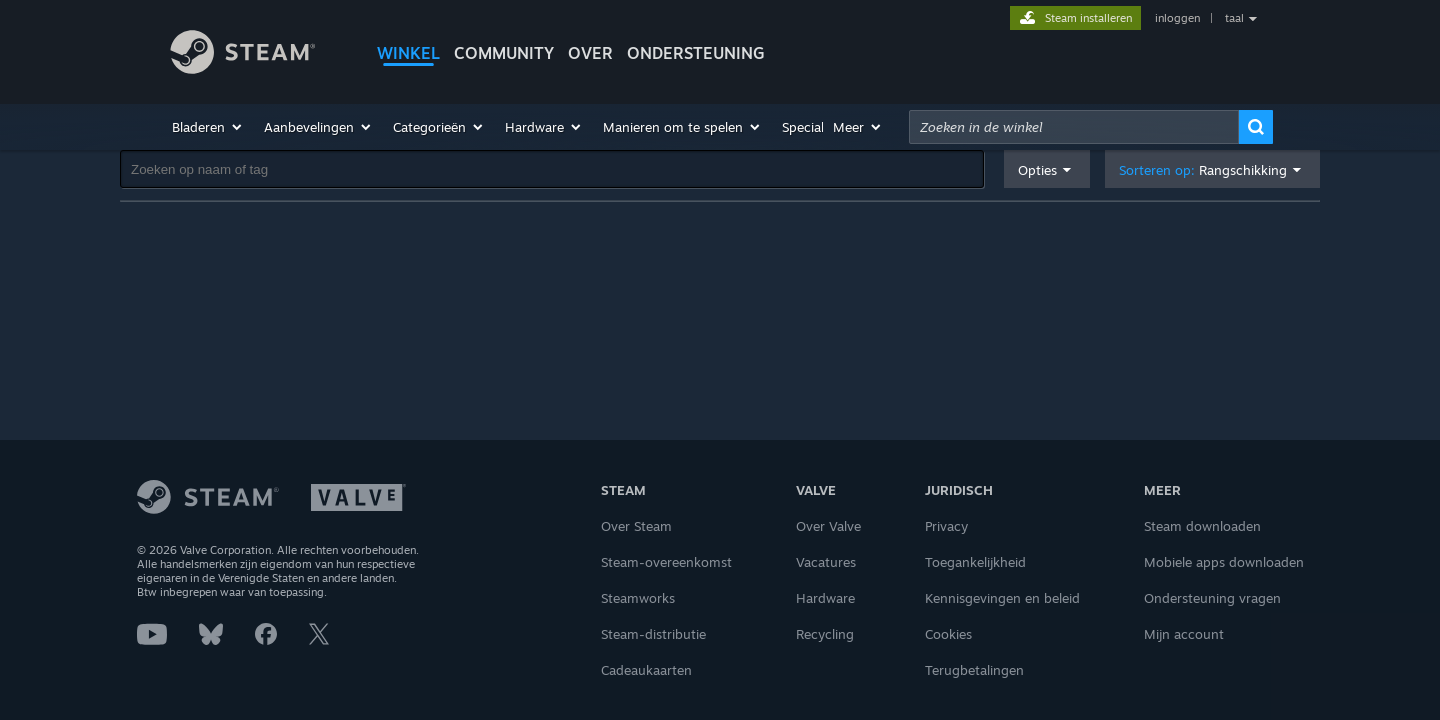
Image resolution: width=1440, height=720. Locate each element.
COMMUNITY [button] (504, 53)
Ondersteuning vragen (1212, 598)
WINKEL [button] (408, 53)
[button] (208, 127)
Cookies (948, 634)
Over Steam (636, 526)
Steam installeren (1088, 18)
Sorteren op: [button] (1203, 170)
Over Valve (828, 526)
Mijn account (1184, 634)
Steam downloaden (1202, 526)
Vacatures (826, 562)
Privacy (946, 526)
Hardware (825, 598)
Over (590, 53)
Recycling (825, 634)
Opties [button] (1037, 170)
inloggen (1177, 18)
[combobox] (1074, 127)
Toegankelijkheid (975, 562)
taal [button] (1234, 18)
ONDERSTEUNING (696, 53)
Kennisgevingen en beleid (1002, 598)
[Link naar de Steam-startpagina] (258, 55)
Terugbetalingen (974, 670)
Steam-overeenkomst (666, 562)
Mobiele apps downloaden (1224, 562)
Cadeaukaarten (646, 670)
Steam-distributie (653, 634)
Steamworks (638, 598)
